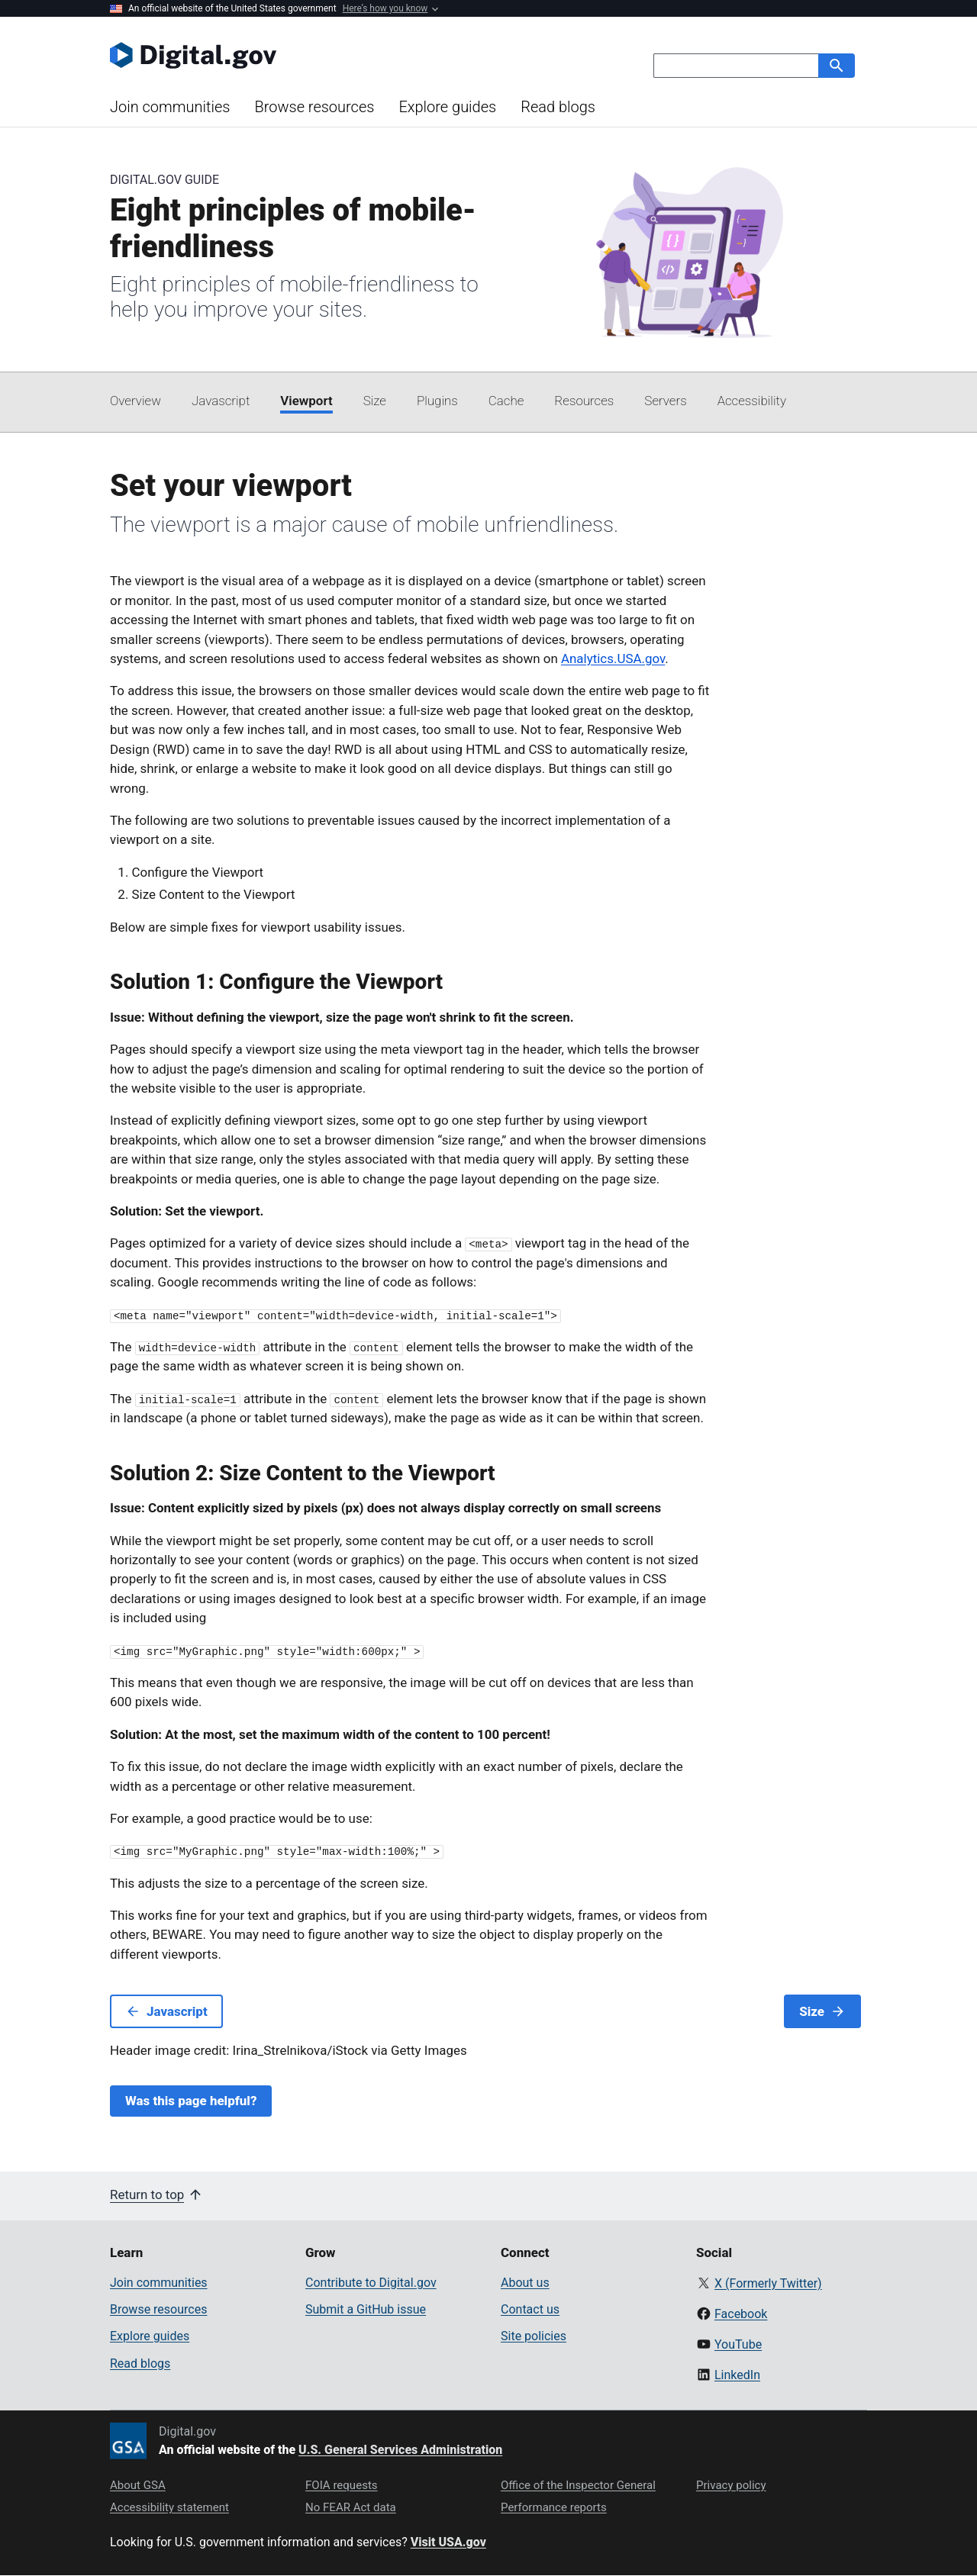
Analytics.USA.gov (613, 658)
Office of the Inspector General (578, 2485)
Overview (135, 400)
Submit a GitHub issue (365, 2309)
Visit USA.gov (448, 2542)
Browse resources (314, 107)
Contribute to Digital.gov (371, 2282)
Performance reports (554, 2507)
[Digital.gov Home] (299, 55)
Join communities (170, 107)
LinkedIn (737, 2375)
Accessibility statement (169, 2507)
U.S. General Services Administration (400, 2449)
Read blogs (558, 107)
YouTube (738, 2344)
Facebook (740, 2314)
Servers (665, 400)
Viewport (306, 400)
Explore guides (447, 107)
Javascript (221, 400)
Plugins (437, 400)
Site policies (533, 2336)
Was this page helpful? (190, 2100)
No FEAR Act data (350, 2507)
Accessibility (751, 400)
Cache (506, 400)
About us (525, 2282)
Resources (584, 400)
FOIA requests (341, 2485)
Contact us (530, 2309)
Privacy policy (731, 2485)
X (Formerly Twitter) (768, 2283)
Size (374, 400)
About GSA (138, 2485)
